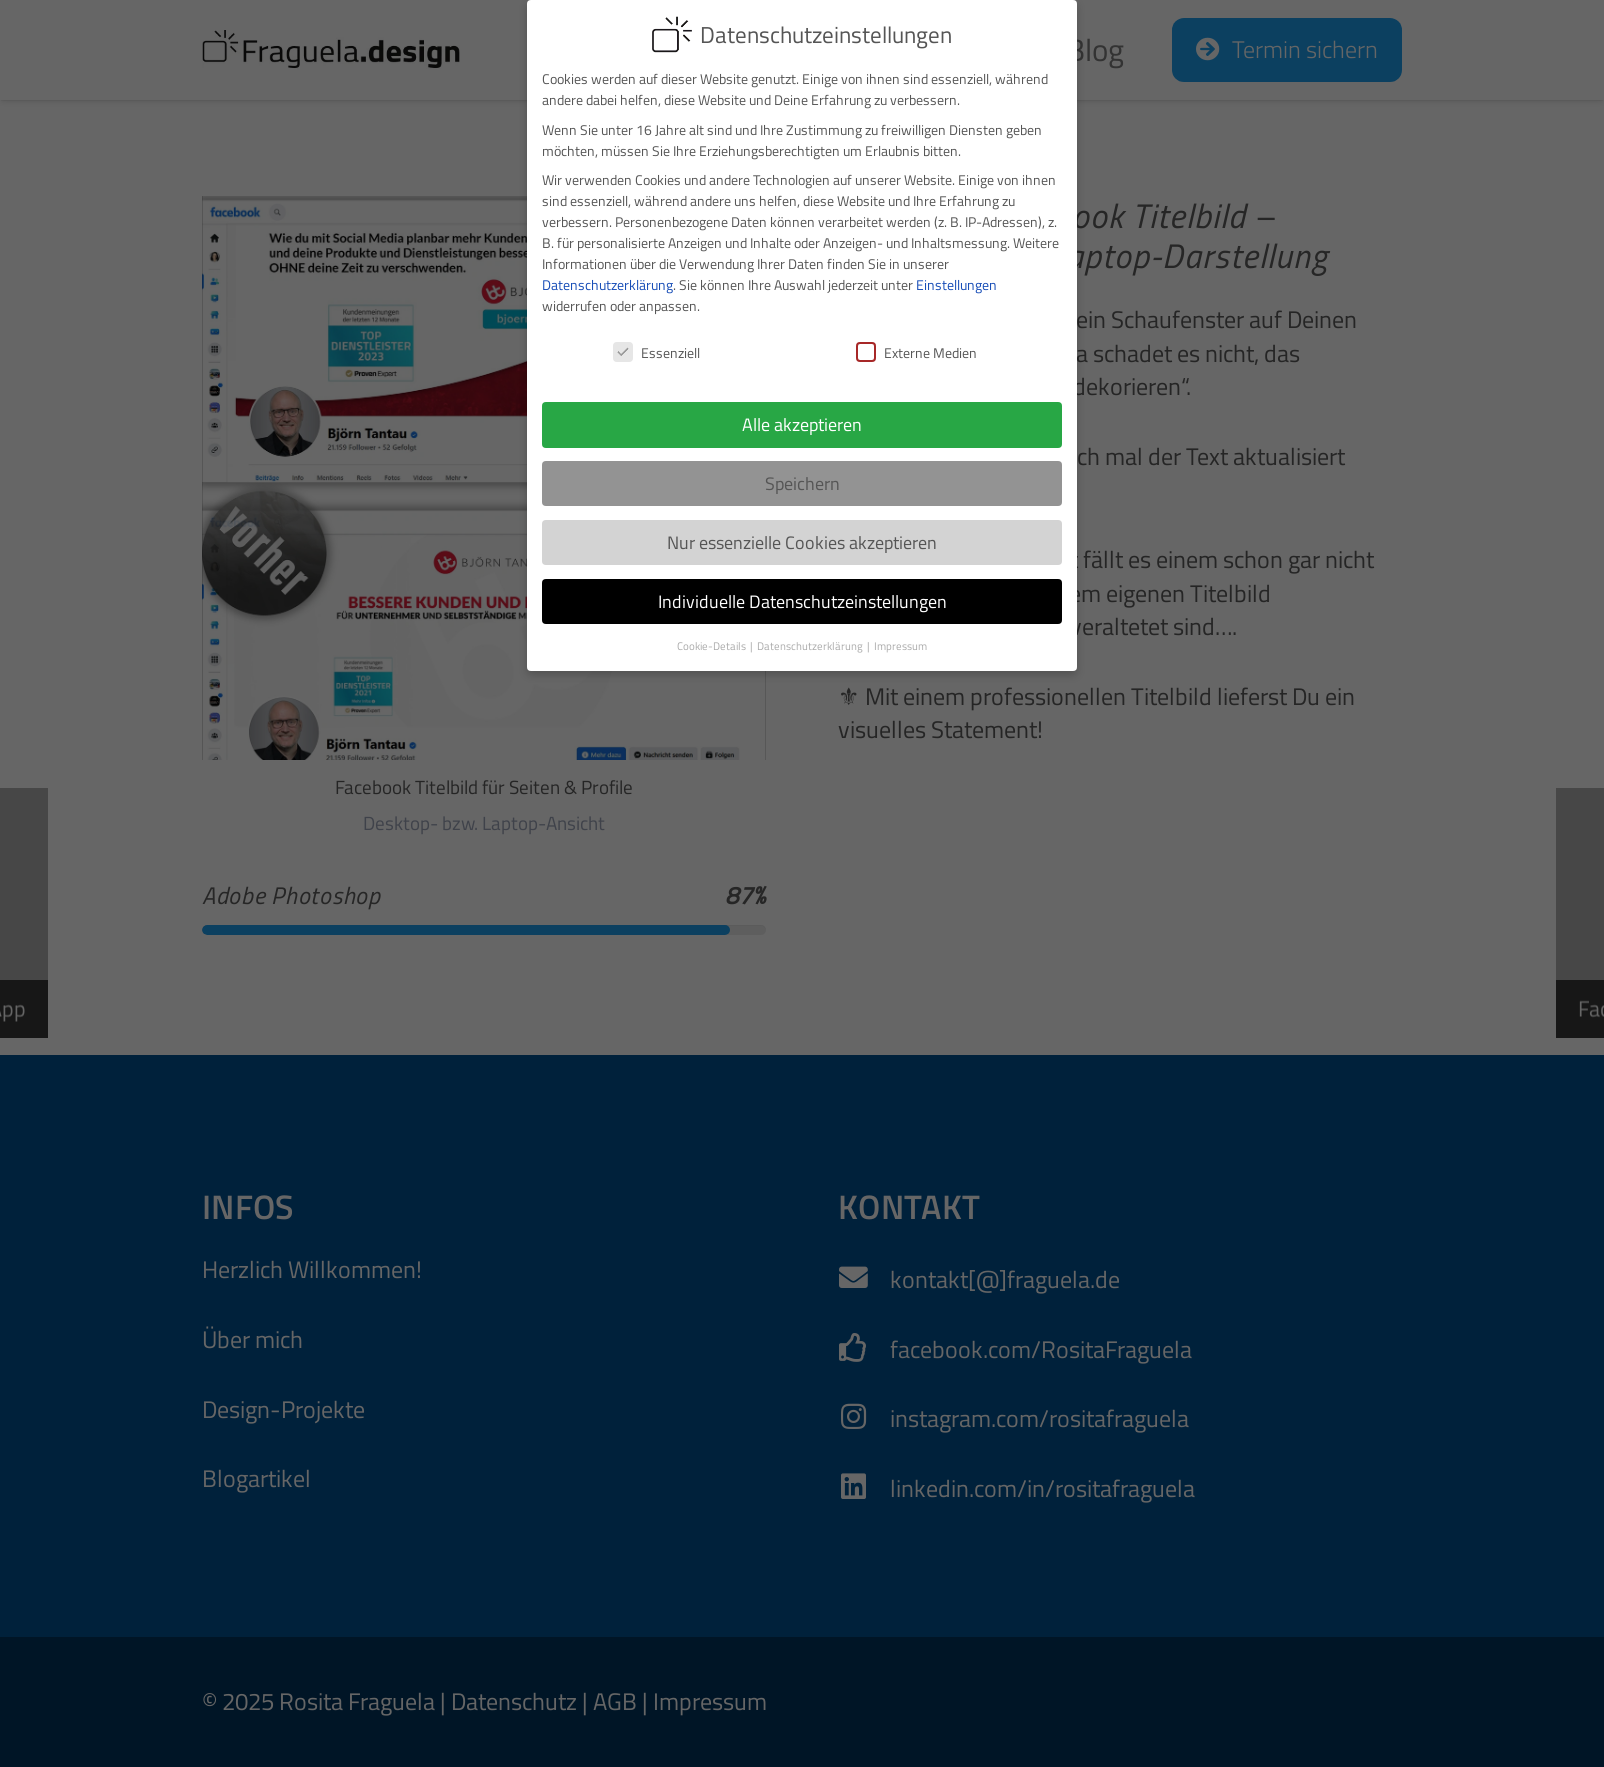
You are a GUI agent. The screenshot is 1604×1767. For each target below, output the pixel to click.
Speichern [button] (802, 466)
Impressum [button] (900, 629)
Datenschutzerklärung (607, 268)
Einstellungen (956, 268)
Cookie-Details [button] (712, 629)
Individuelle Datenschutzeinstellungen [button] (802, 584)
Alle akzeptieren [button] (802, 407)
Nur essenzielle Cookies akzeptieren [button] (802, 525)
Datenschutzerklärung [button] (811, 629)
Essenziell (656, 336)
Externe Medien (916, 336)
